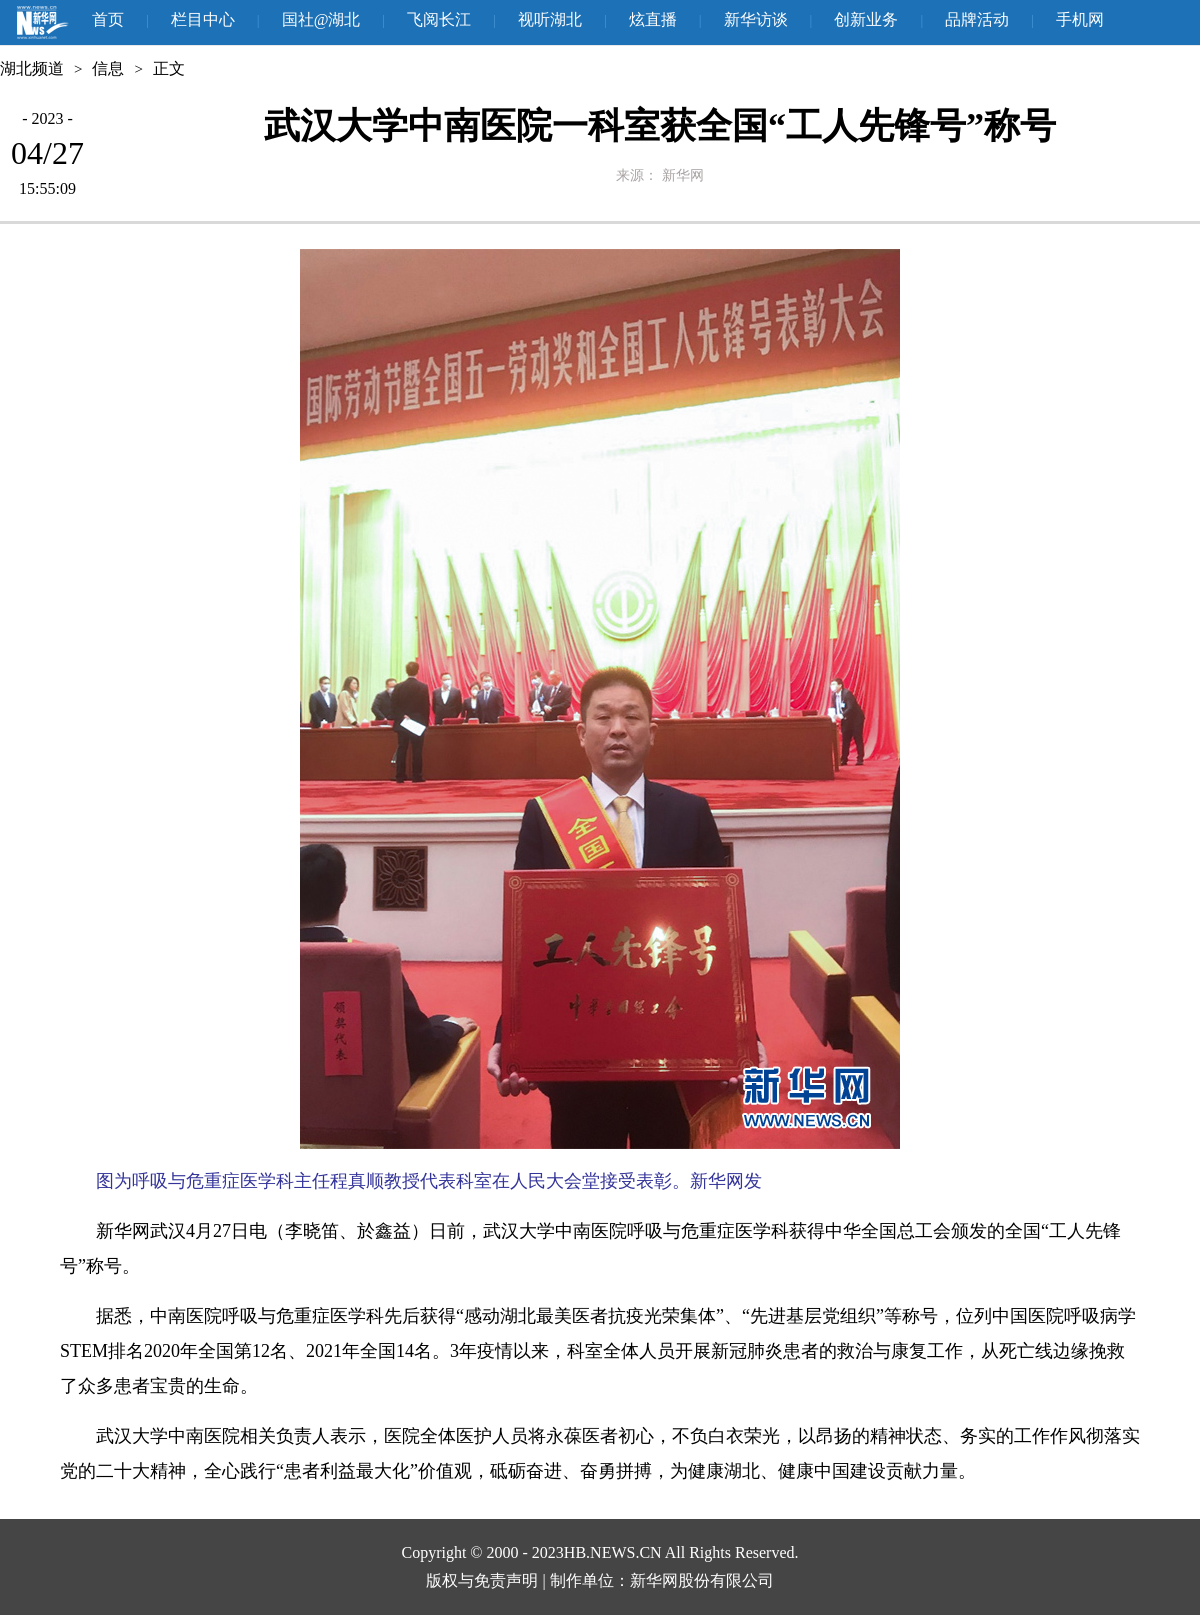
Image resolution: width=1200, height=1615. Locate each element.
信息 (108, 68)
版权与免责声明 (482, 1580)
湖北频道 (32, 68)
